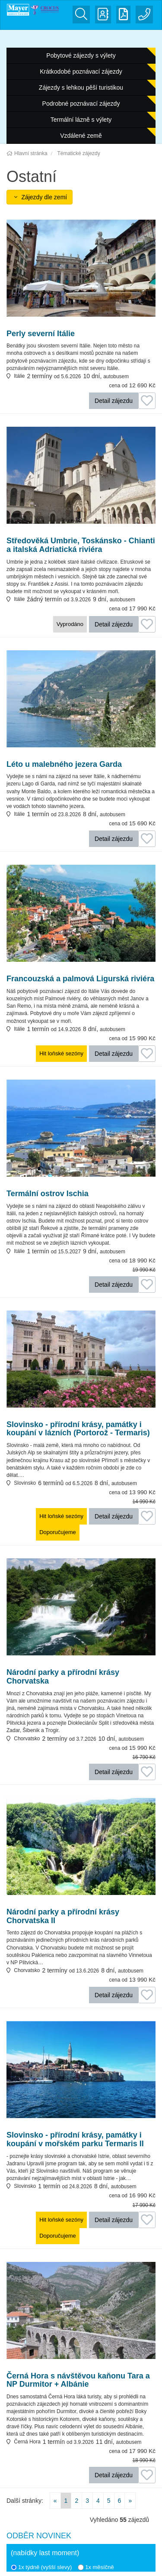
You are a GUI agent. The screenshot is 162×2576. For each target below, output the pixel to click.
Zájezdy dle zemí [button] (39, 197)
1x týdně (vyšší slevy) (41, 2567)
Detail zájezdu (114, 400)
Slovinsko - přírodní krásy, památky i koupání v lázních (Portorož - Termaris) (78, 1429)
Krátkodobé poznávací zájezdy (81, 71)
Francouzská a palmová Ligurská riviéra (80, 979)
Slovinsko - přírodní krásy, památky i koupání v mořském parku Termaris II (75, 2139)
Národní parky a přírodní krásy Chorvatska (62, 1676)
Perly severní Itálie (40, 334)
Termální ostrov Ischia (47, 1194)
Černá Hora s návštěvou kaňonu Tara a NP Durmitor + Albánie (78, 2380)
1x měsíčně (96, 2567)
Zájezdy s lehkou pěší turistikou (81, 87)
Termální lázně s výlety (81, 119)
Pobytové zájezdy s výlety (80, 55)
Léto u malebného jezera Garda (64, 764)
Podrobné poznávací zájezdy (81, 103)
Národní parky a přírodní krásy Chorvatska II (62, 1916)
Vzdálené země (81, 135)
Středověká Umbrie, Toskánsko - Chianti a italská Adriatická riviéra (80, 545)
